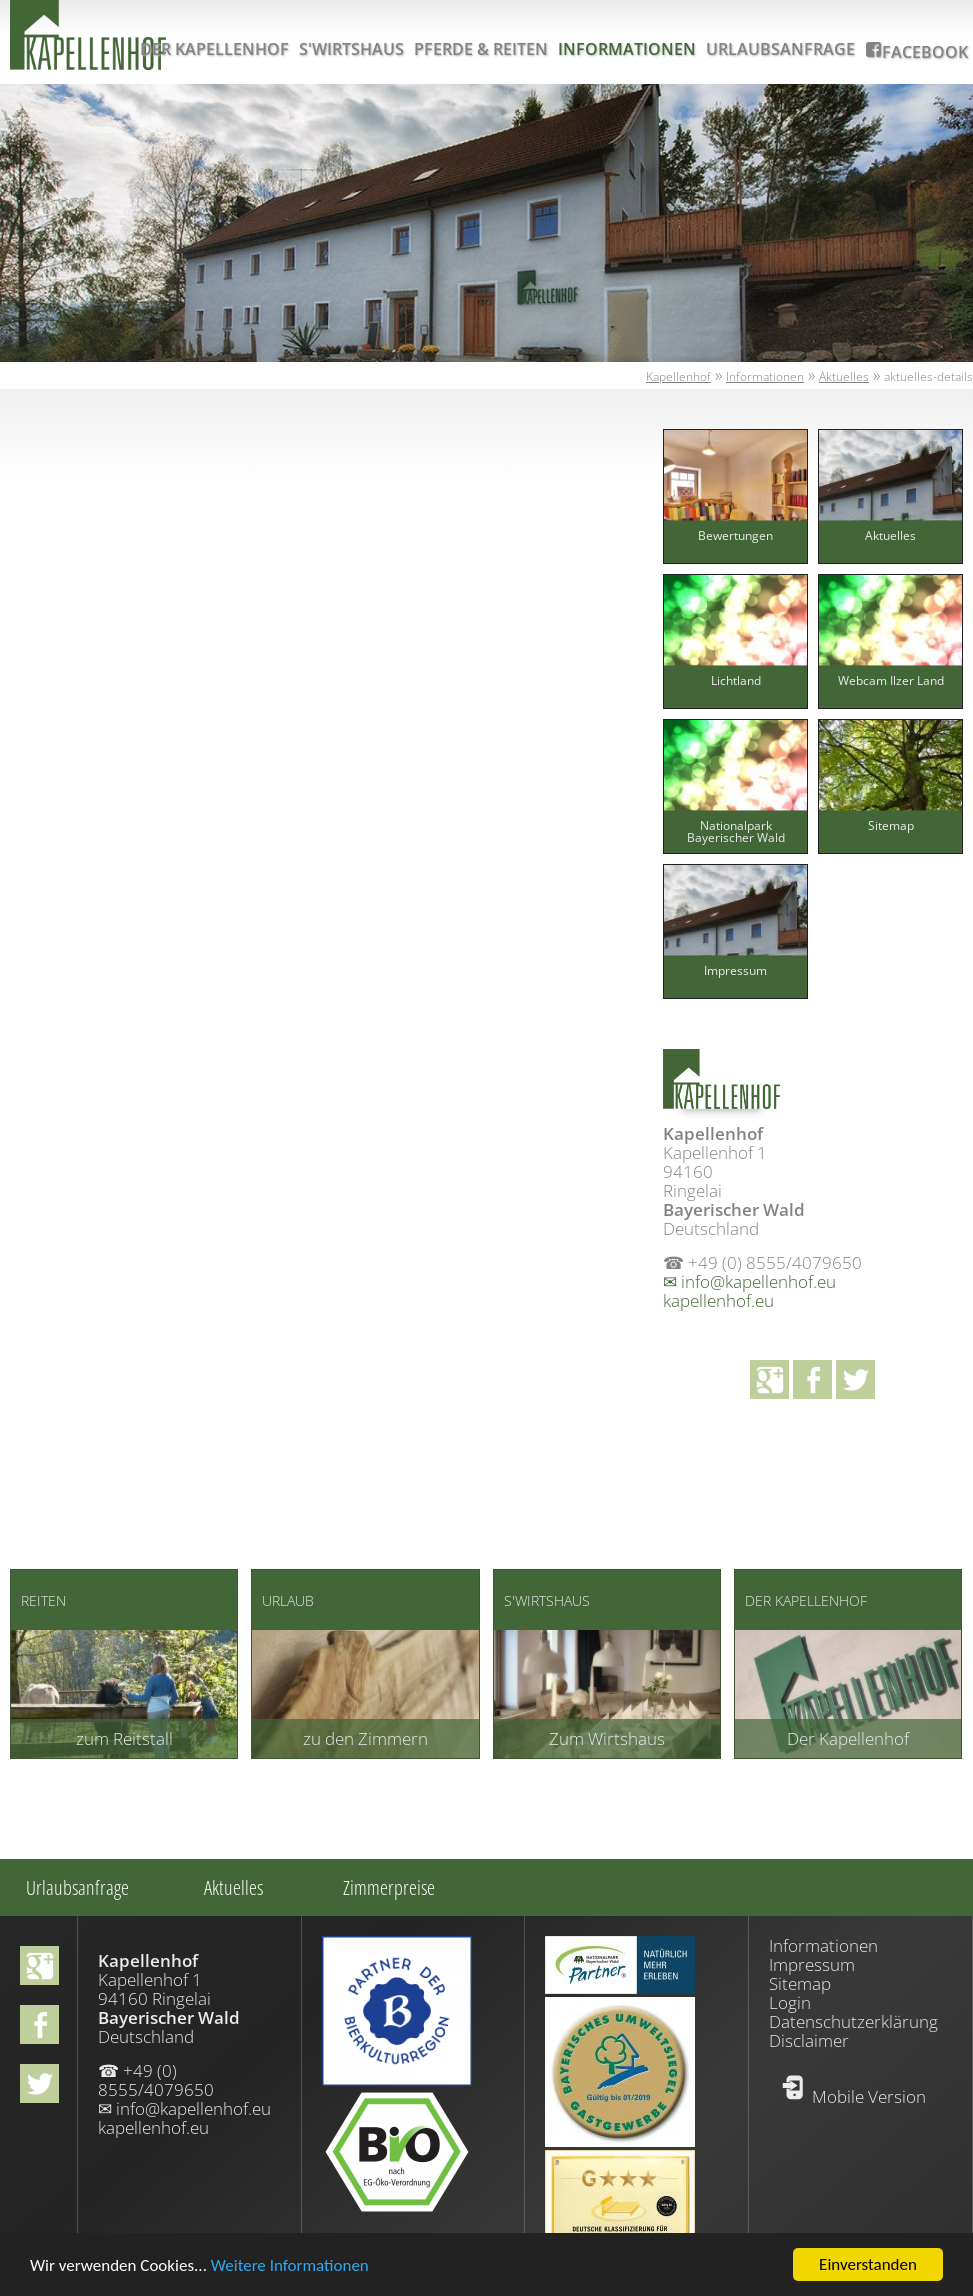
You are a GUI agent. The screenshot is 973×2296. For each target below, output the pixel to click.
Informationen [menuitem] (627, 49)
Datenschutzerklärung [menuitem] (853, 2021)
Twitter (855, 1379)
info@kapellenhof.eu (758, 1281)
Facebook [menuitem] (925, 52)
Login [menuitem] (790, 2002)
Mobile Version (869, 2096)
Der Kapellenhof (848, 1738)
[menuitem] (735, 556)
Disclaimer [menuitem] (809, 2040)
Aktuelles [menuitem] (233, 1887)
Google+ (769, 1379)
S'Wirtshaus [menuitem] (351, 49)
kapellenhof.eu (718, 1300)
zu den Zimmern (365, 1738)
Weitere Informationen (290, 2267)
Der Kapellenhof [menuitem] (214, 49)
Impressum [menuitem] (812, 1964)
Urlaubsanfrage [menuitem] (780, 49)
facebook (812, 1379)
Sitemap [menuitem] (800, 1983)
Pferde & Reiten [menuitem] (481, 49)
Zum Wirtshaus (607, 1738)
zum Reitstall (124, 1738)
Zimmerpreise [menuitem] (389, 1887)
